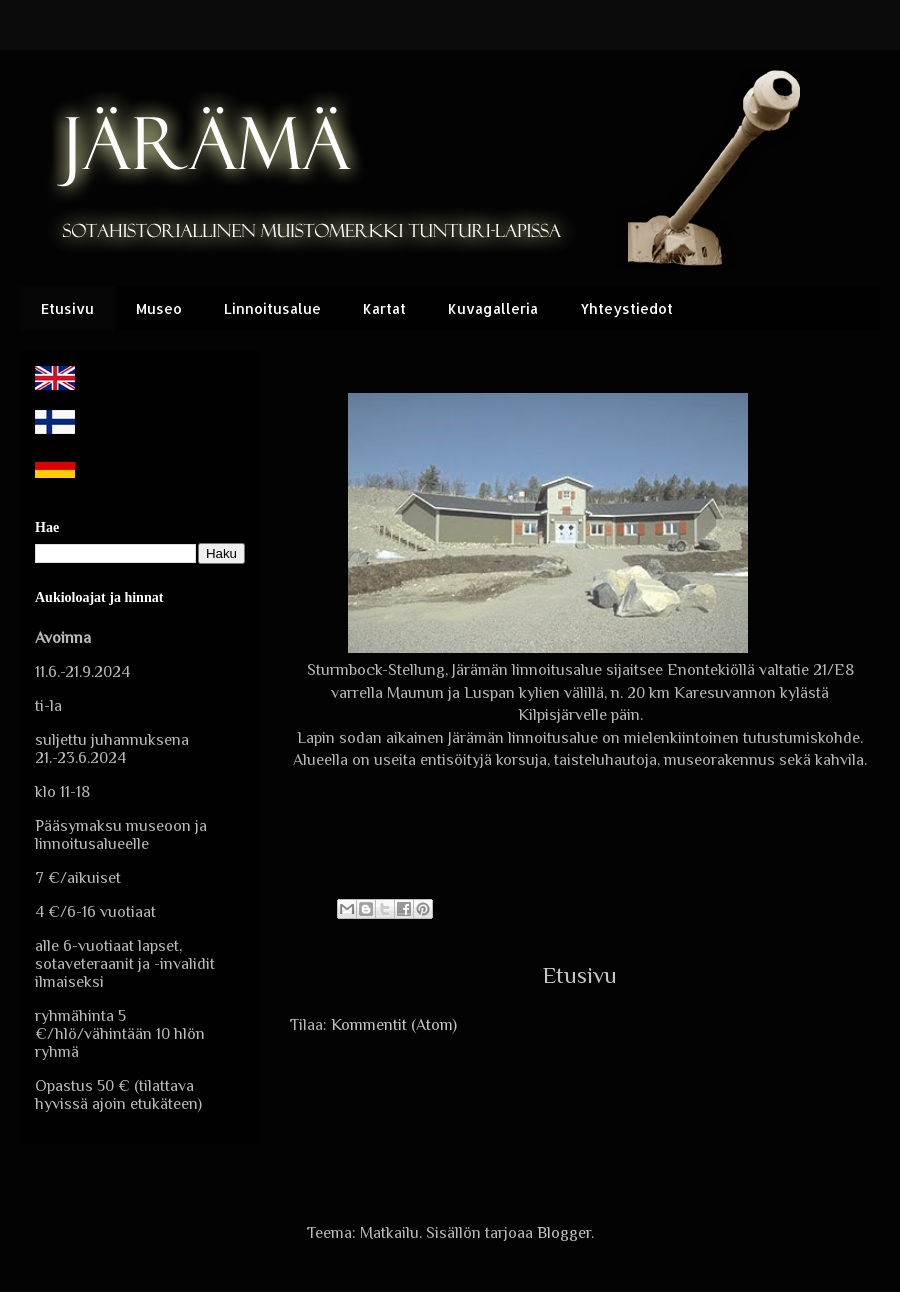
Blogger (564, 1233)
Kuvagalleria (493, 308)
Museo (159, 308)
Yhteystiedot (626, 308)
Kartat (384, 308)
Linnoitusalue (272, 308)
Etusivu (67, 308)
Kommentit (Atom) (394, 1025)
